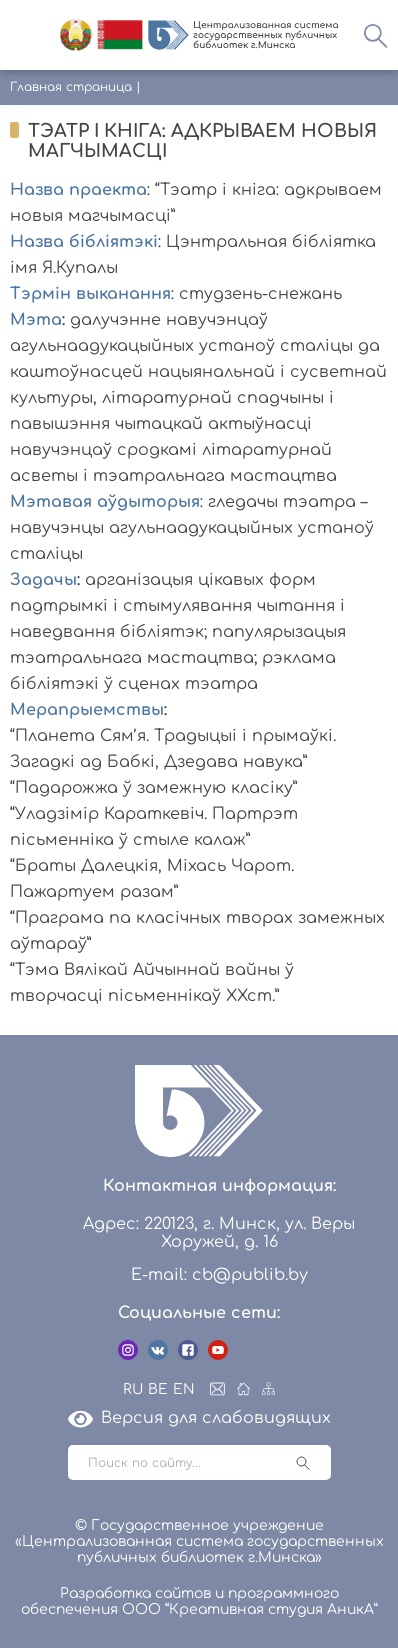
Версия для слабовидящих (199, 1418)
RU (133, 1389)
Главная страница (71, 87)
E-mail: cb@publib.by (219, 1275)
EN (184, 1389)
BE (158, 1389)
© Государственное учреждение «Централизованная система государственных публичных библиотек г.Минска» (199, 1541)
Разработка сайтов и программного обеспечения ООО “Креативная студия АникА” (199, 1601)
